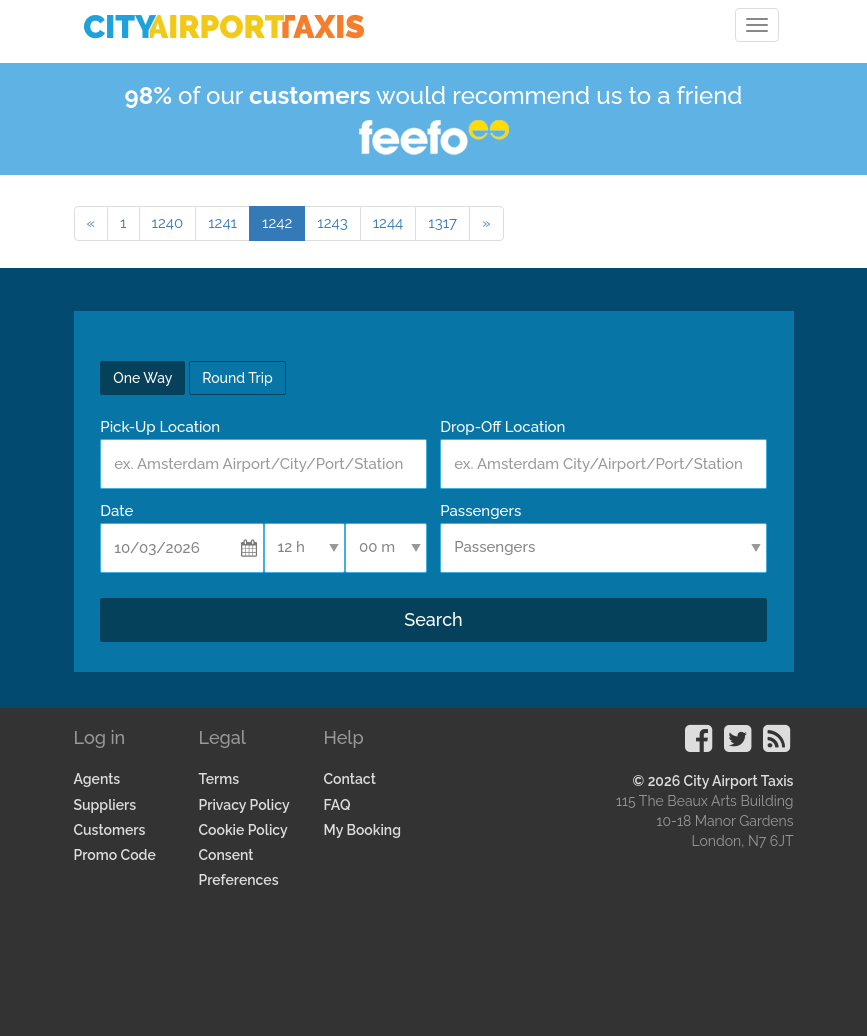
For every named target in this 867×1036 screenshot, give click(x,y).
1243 (332, 223)
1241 (222, 223)
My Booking (362, 830)
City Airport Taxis (739, 781)
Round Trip (237, 378)
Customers (110, 830)
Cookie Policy (243, 830)
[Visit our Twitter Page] (737, 745)
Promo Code (115, 855)
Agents (97, 779)
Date (116, 511)
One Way (142, 378)
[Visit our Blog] (776, 745)
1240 (168, 223)
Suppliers (105, 805)
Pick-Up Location (160, 427)
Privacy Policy (244, 805)
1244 (388, 223)
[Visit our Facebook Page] (698, 745)
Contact (350, 779)
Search (433, 619)
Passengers (480, 511)
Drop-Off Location (502, 427)
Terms (219, 779)
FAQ (337, 805)
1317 (442, 223)
